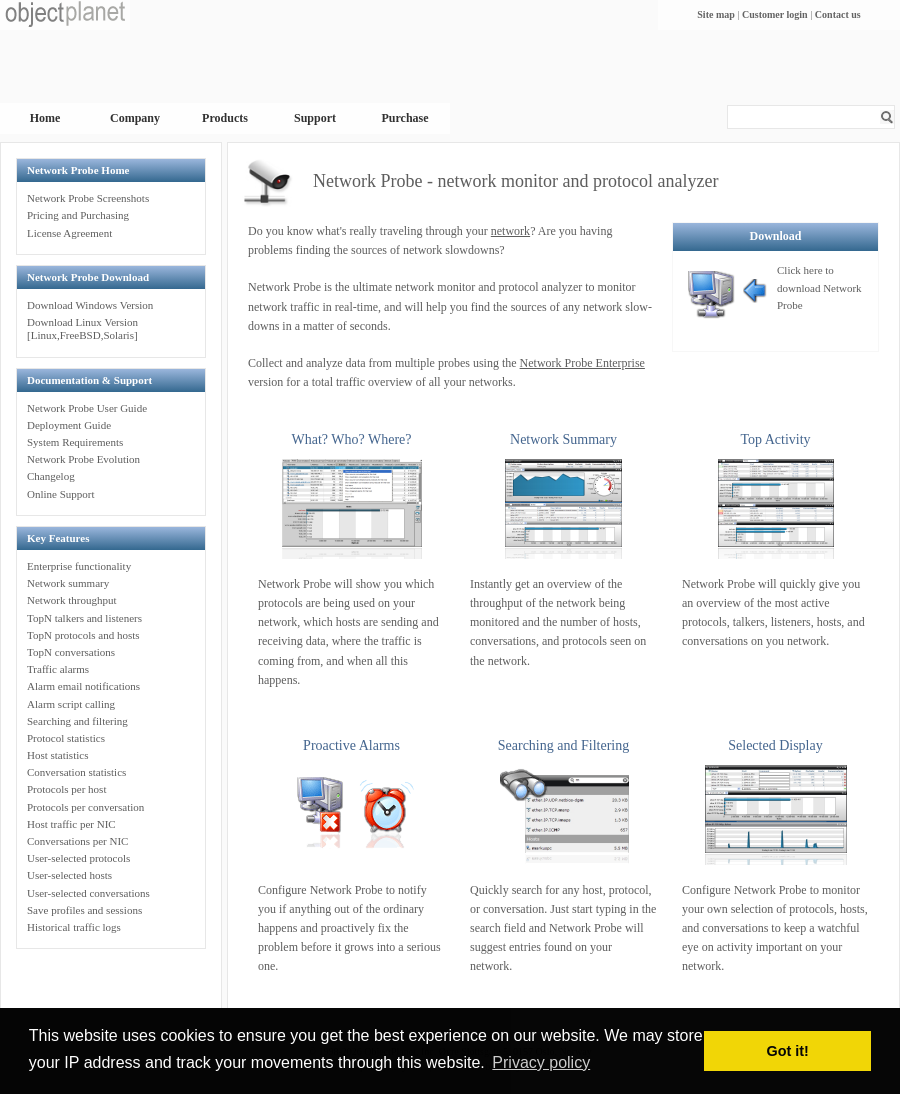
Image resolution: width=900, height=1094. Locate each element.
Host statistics (57, 755)
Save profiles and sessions (84, 910)
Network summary (68, 583)
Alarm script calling (71, 704)
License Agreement (69, 233)
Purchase (404, 118)
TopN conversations (71, 652)
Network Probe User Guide (87, 408)
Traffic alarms (58, 669)
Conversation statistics (76, 772)
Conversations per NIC (77, 841)
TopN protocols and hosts (83, 635)
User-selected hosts (69, 875)
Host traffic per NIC (71, 824)
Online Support (61, 494)
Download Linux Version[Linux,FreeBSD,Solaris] (82, 328)
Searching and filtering (77, 721)
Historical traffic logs (74, 927)
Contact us (838, 14)
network (510, 231)
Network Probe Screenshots (88, 198)
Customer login (775, 14)
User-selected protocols (78, 858)
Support (315, 118)
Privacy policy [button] (541, 1062)
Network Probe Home (78, 170)
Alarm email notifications (83, 686)
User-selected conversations (88, 893)
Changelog (51, 476)
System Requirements (75, 442)
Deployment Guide (69, 425)
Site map (716, 14)
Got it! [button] (788, 1051)
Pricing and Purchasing (78, 215)
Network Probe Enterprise (582, 363)
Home (45, 118)
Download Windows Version (90, 305)
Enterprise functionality (79, 566)
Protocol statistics (66, 738)
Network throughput (72, 600)
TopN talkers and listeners (84, 618)
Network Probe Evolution (83, 459)
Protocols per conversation (85, 807)
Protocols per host (66, 789)
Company (135, 118)
